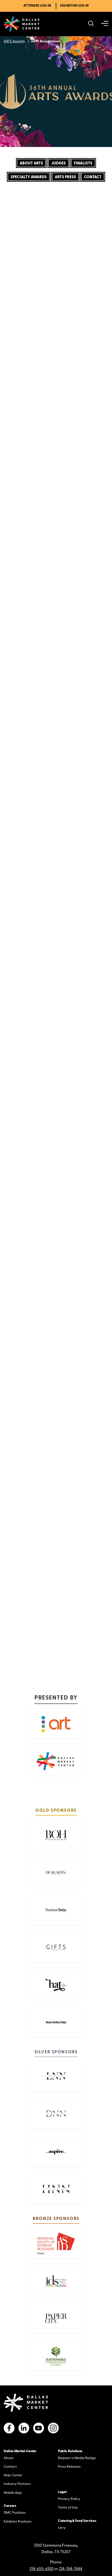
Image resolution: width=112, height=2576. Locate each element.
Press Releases (69, 2467)
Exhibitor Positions (17, 2522)
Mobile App (13, 2493)
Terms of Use (68, 2508)
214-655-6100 (42, 2569)
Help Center (13, 2475)
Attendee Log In (37, 6)
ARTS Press (65, 177)
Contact (92, 177)
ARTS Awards (14, 41)
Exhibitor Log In (74, 6)
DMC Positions (15, 2513)
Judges (58, 163)
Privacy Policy (69, 2499)
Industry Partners (17, 2484)
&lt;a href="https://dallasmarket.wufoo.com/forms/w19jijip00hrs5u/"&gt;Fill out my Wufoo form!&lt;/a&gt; (56, 941)
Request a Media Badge (77, 2458)
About (9, 2458)
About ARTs (31, 163)
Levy (62, 2528)
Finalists (83, 163)
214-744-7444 (70, 2569)
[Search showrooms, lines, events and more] (91, 24)
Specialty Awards (29, 177)
